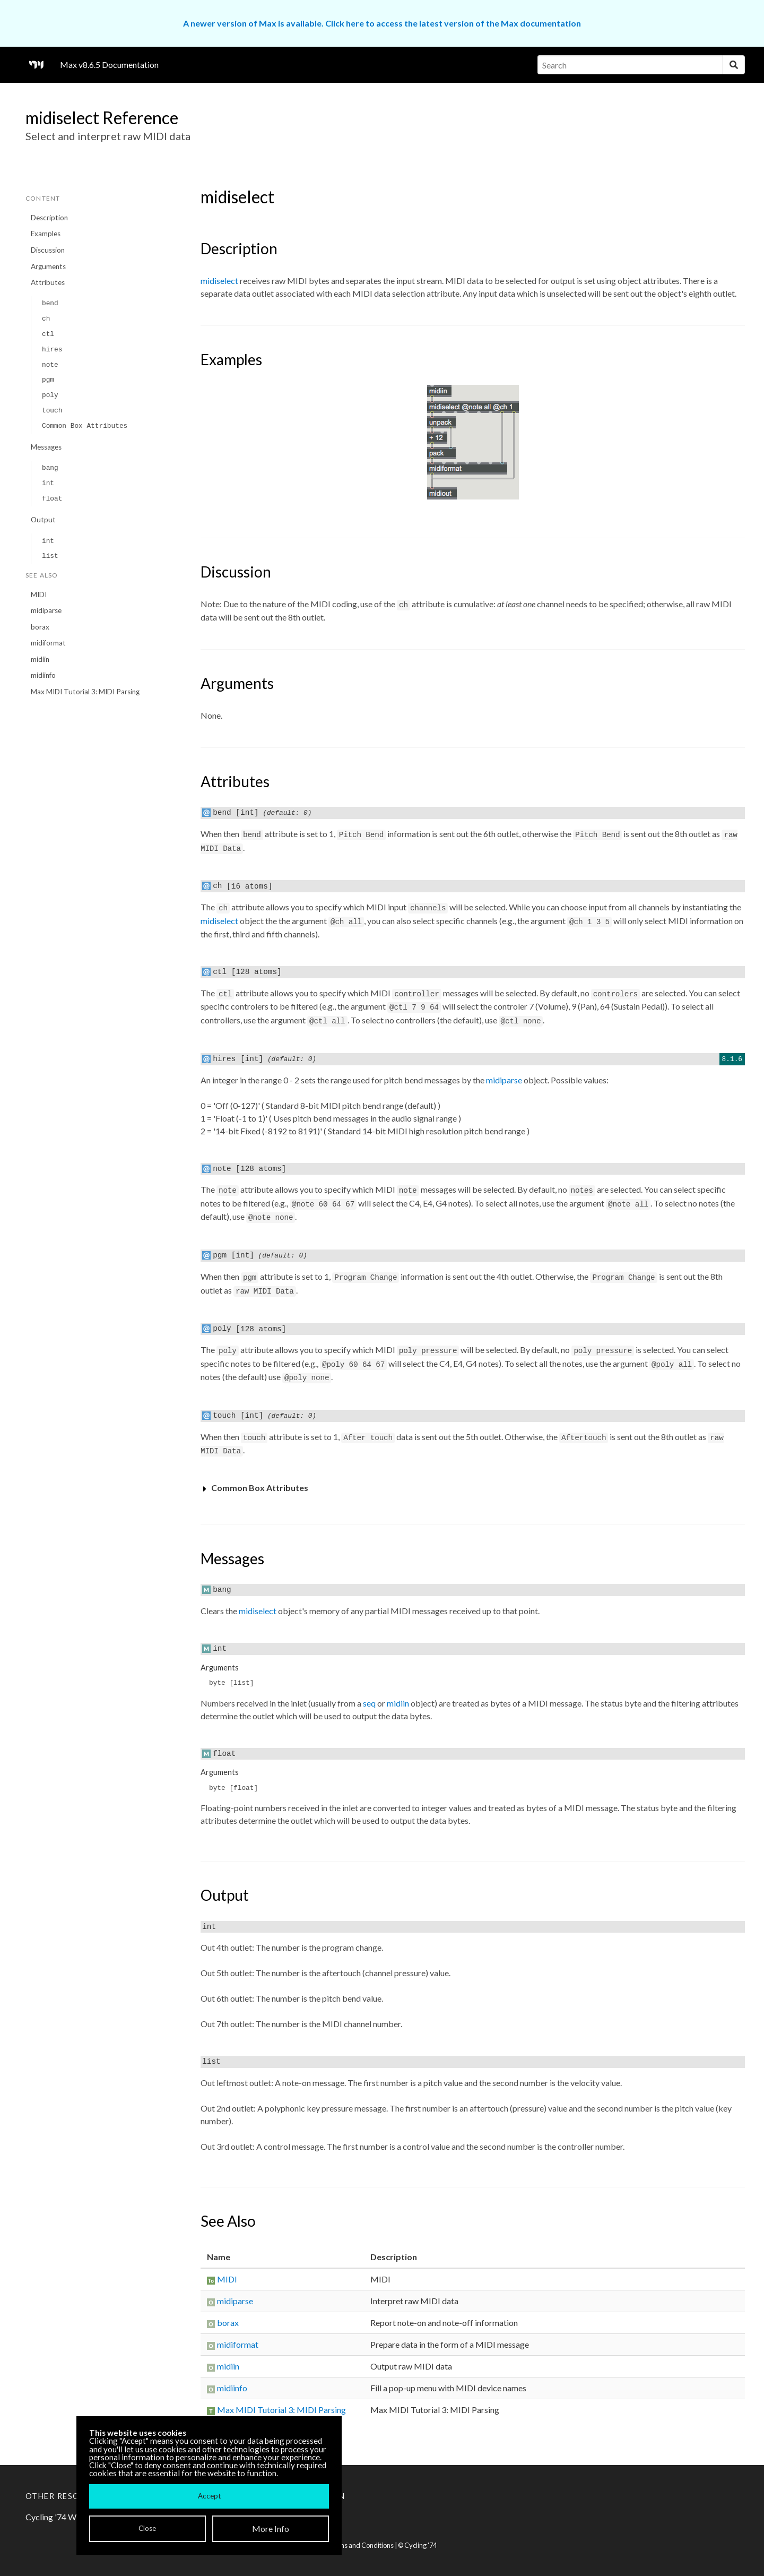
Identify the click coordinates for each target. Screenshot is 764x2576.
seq (369, 1703)
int (48, 483)
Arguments (48, 266)
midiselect (219, 280)
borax (40, 627)
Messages (46, 447)
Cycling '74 (420, 2545)
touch (52, 411)
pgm (48, 380)
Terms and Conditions (361, 2545)
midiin (40, 659)
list (50, 556)
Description (49, 217)
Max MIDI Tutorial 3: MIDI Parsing (85, 691)
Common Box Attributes (84, 426)
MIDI (39, 594)
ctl (48, 334)
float (52, 499)
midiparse (46, 610)
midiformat (48, 643)
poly (50, 395)
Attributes (48, 282)
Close (147, 2528)
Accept (209, 2496)
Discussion (48, 250)
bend (50, 303)
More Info (270, 2528)
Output (43, 519)
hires (52, 350)
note (50, 365)
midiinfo (43, 675)
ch (46, 319)
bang (50, 468)
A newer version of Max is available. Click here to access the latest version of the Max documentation (382, 23)
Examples (45, 233)
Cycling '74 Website (62, 2517)
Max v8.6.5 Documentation (109, 64)
